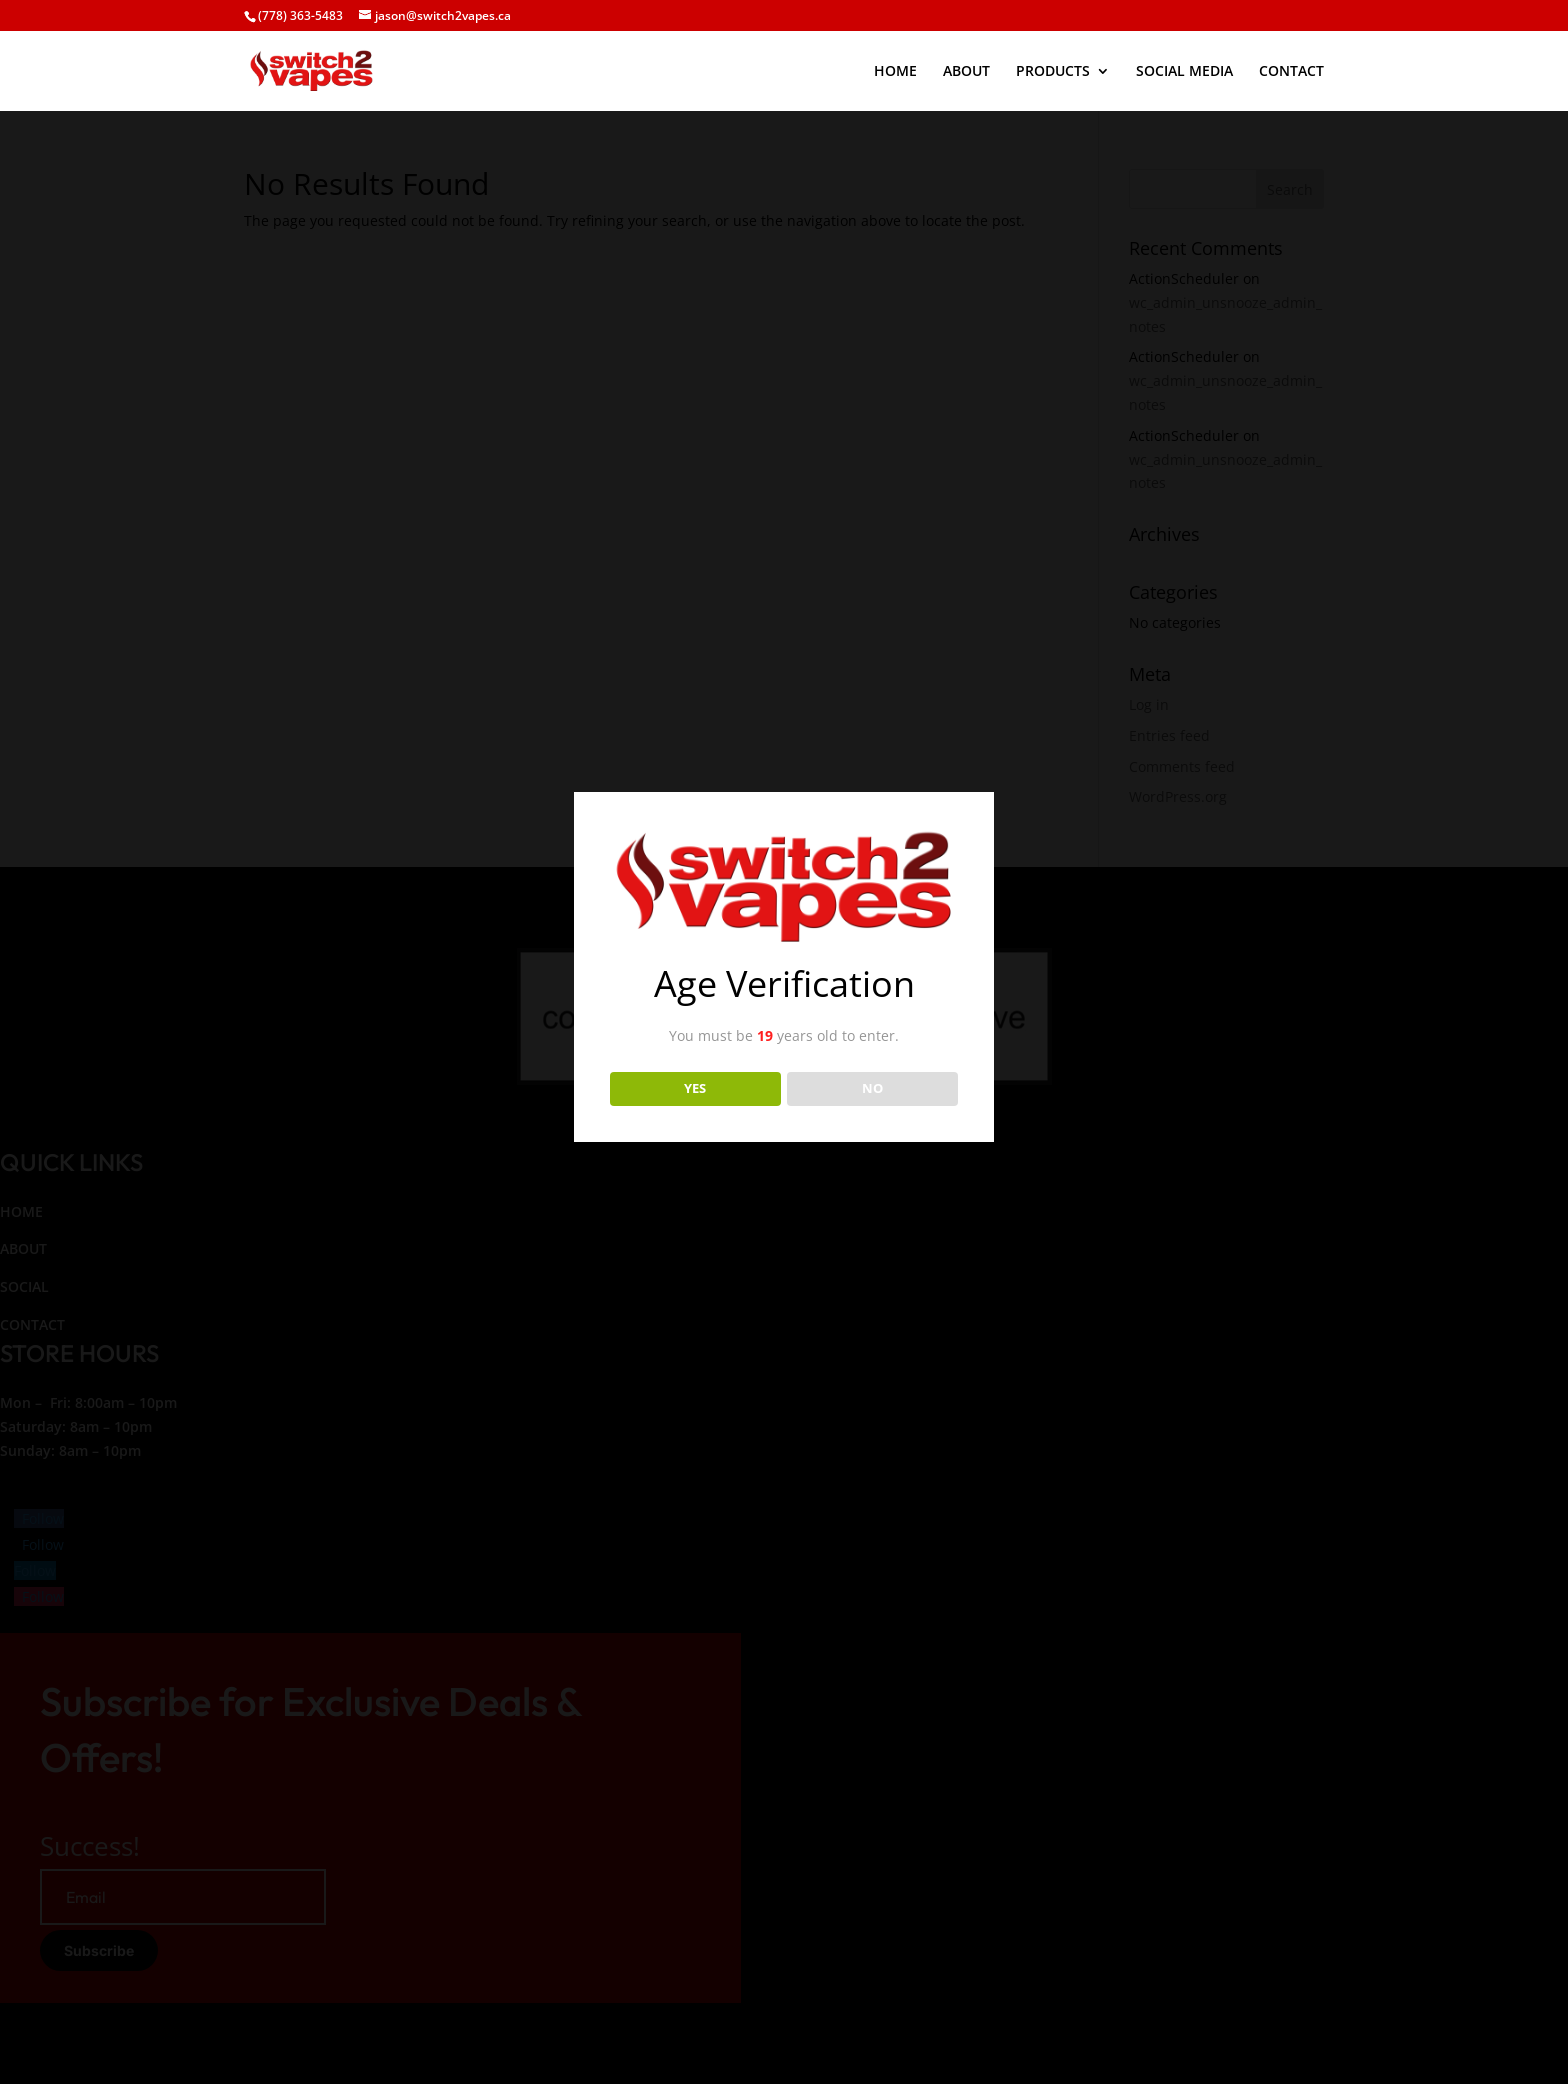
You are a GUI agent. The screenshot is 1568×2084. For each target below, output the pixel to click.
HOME (895, 72)
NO (872, 1088)
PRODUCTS (1053, 72)
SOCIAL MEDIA (1184, 72)
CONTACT (1291, 72)
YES (695, 1088)
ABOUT (966, 72)
